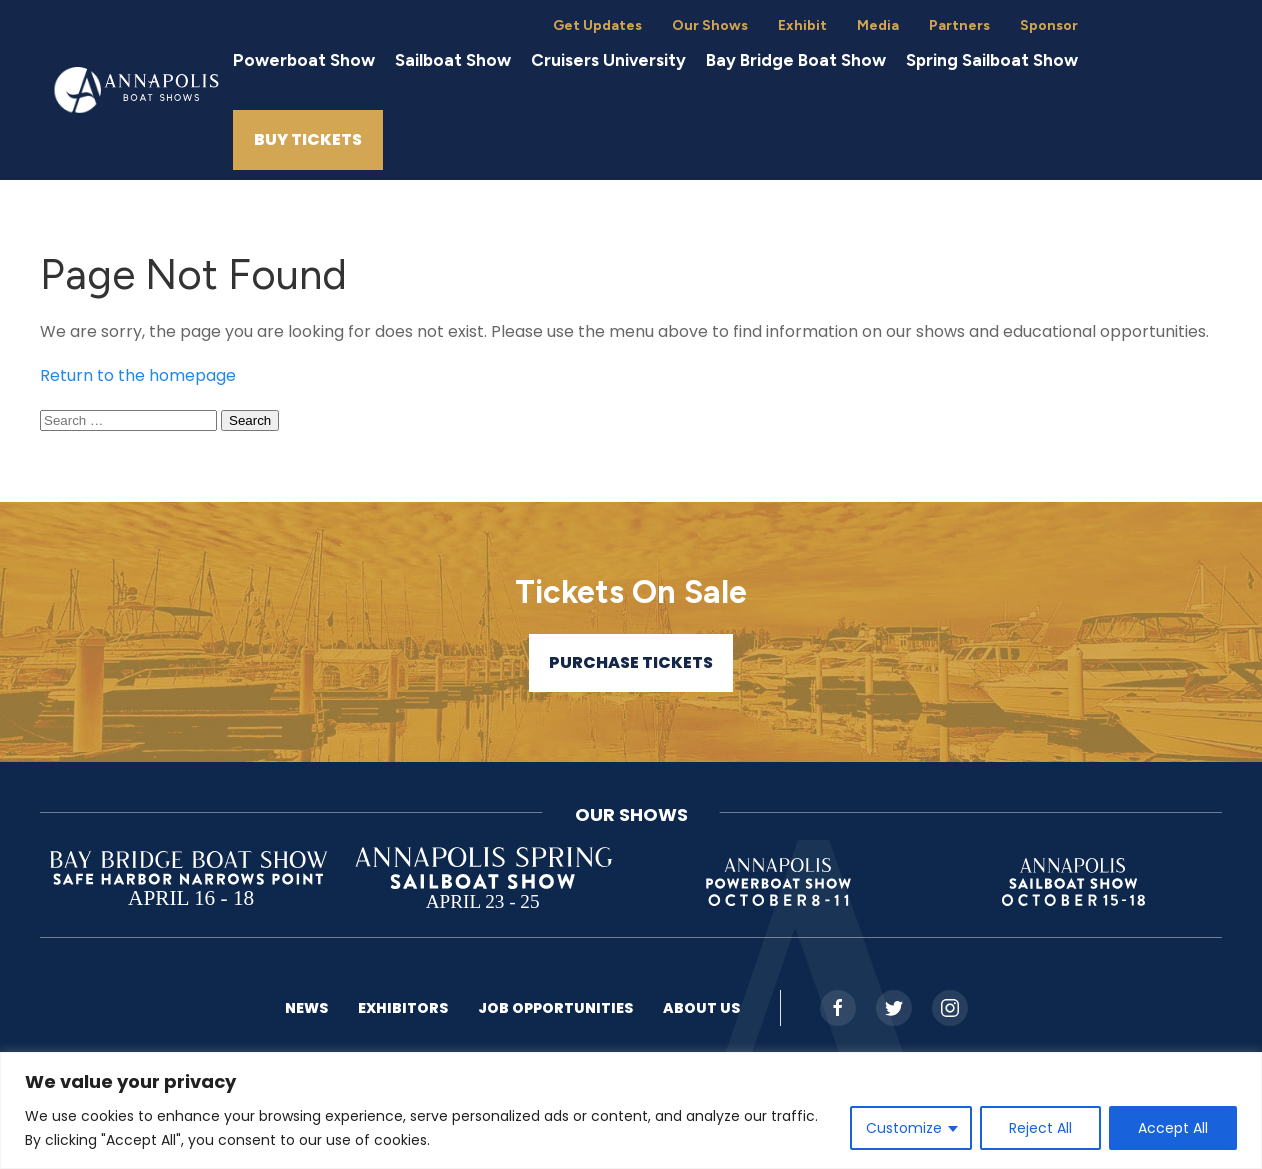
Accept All (1173, 1128)
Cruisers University (608, 60)
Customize (904, 1128)
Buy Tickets (308, 139)
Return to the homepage (138, 375)
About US (701, 1008)
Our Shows (710, 25)
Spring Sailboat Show (992, 60)
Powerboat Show (304, 60)
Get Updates (597, 25)
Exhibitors (403, 1008)
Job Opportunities (555, 1008)
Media (878, 25)
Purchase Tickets (631, 662)
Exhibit (802, 25)
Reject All (1040, 1128)
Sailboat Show (453, 60)
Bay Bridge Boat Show (796, 60)
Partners (959, 25)
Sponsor (1049, 25)
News (306, 1008)
